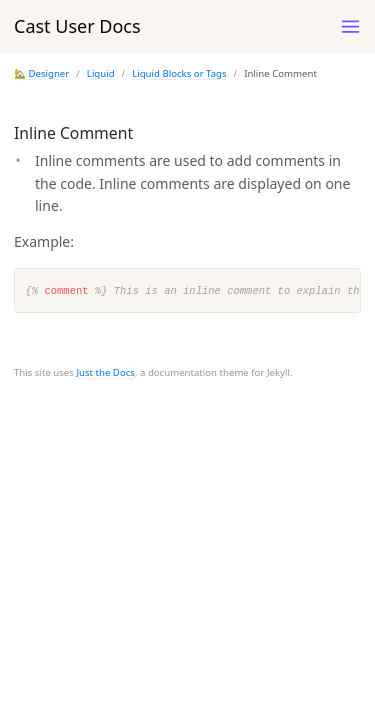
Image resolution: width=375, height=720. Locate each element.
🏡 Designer (41, 73)
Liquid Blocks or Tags (179, 73)
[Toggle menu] (350, 26)
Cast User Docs (77, 26)
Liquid (101, 73)
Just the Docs (105, 372)
